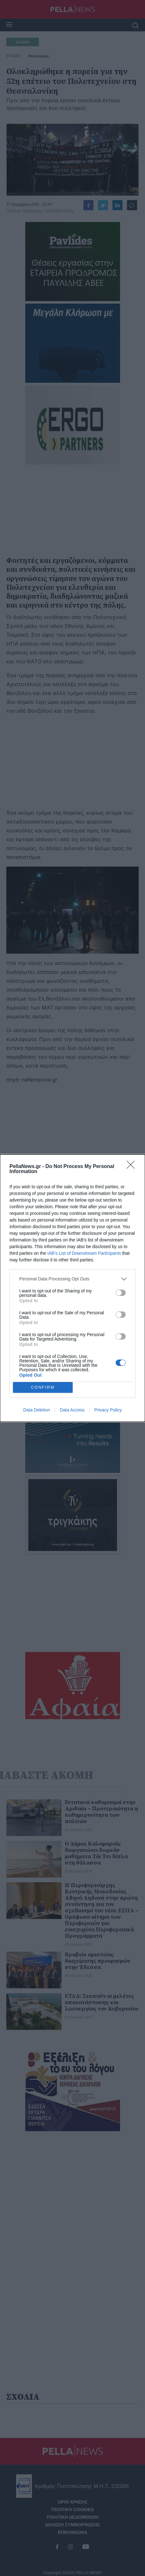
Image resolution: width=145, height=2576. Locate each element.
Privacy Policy (108, 1409)
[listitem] (72, 1279)
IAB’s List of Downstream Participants (84, 1253)
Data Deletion (36, 1409)
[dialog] (72, 1288)
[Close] (133, 1167)
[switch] (121, 1293)
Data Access (72, 1409)
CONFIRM (43, 1387)
